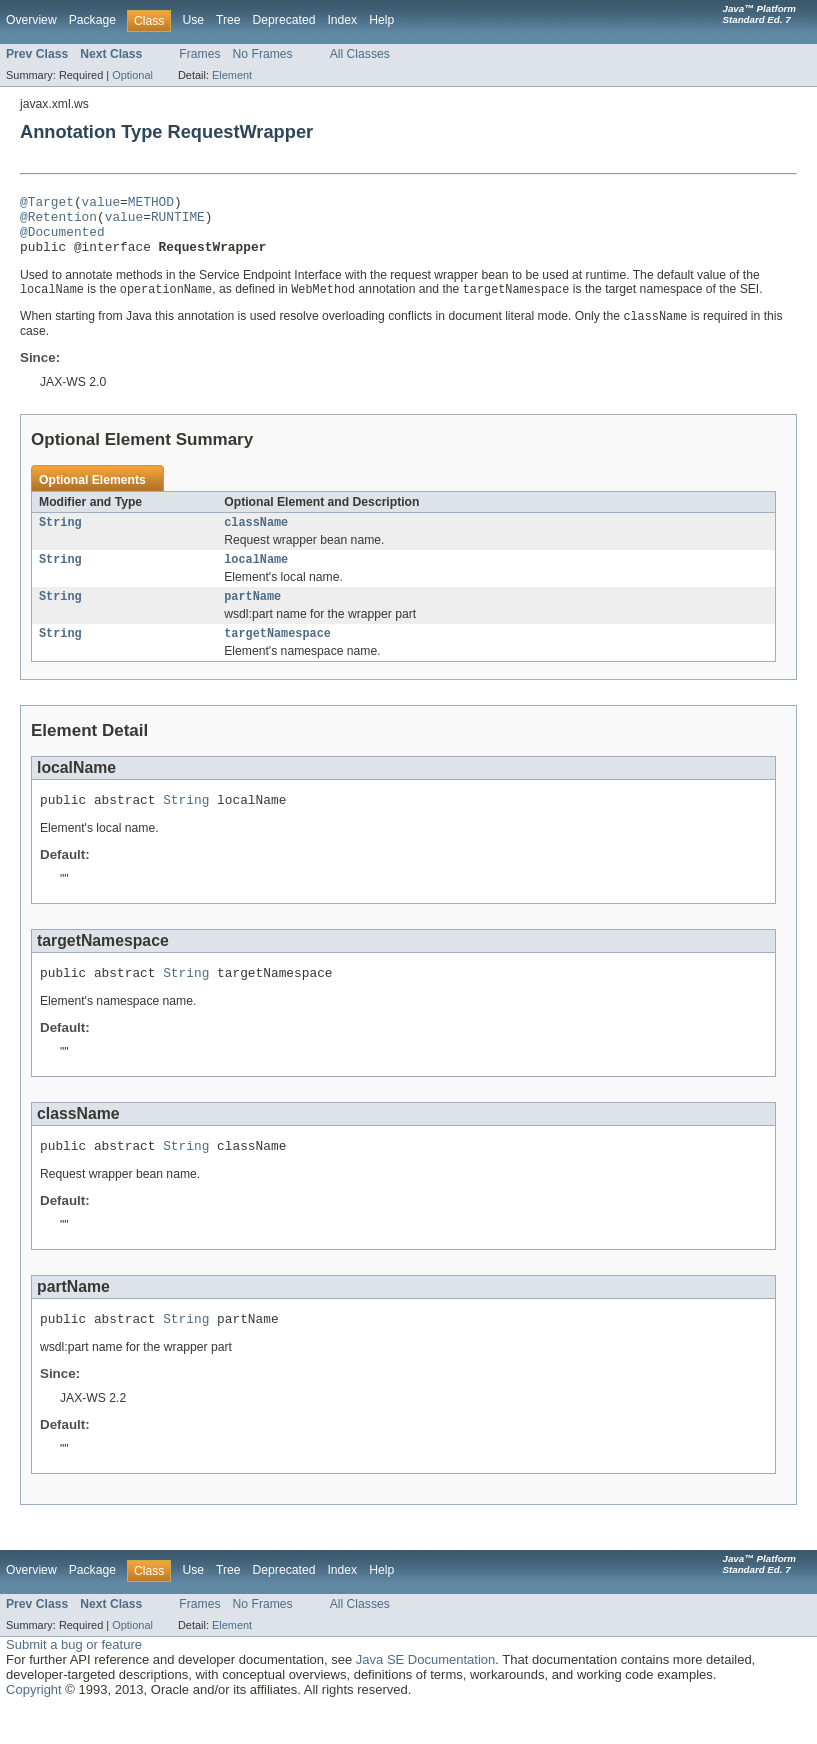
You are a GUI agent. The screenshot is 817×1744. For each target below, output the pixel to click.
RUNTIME (178, 222)
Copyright (34, 1723)
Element (232, 75)
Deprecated (284, 20)
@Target (47, 204)
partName (252, 616)
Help (381, 20)
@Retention (58, 222)
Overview (31, 20)
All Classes (360, 54)
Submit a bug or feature (74, 1678)
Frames (199, 54)
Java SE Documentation (425, 1693)
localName (256, 577)
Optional (132, 75)
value (101, 204)
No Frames (263, 54)
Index (342, 20)
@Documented (62, 240)
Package (92, 20)
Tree (228, 20)
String (60, 538)
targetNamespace (277, 655)
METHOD (151, 204)
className (256, 538)
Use (193, 20)
